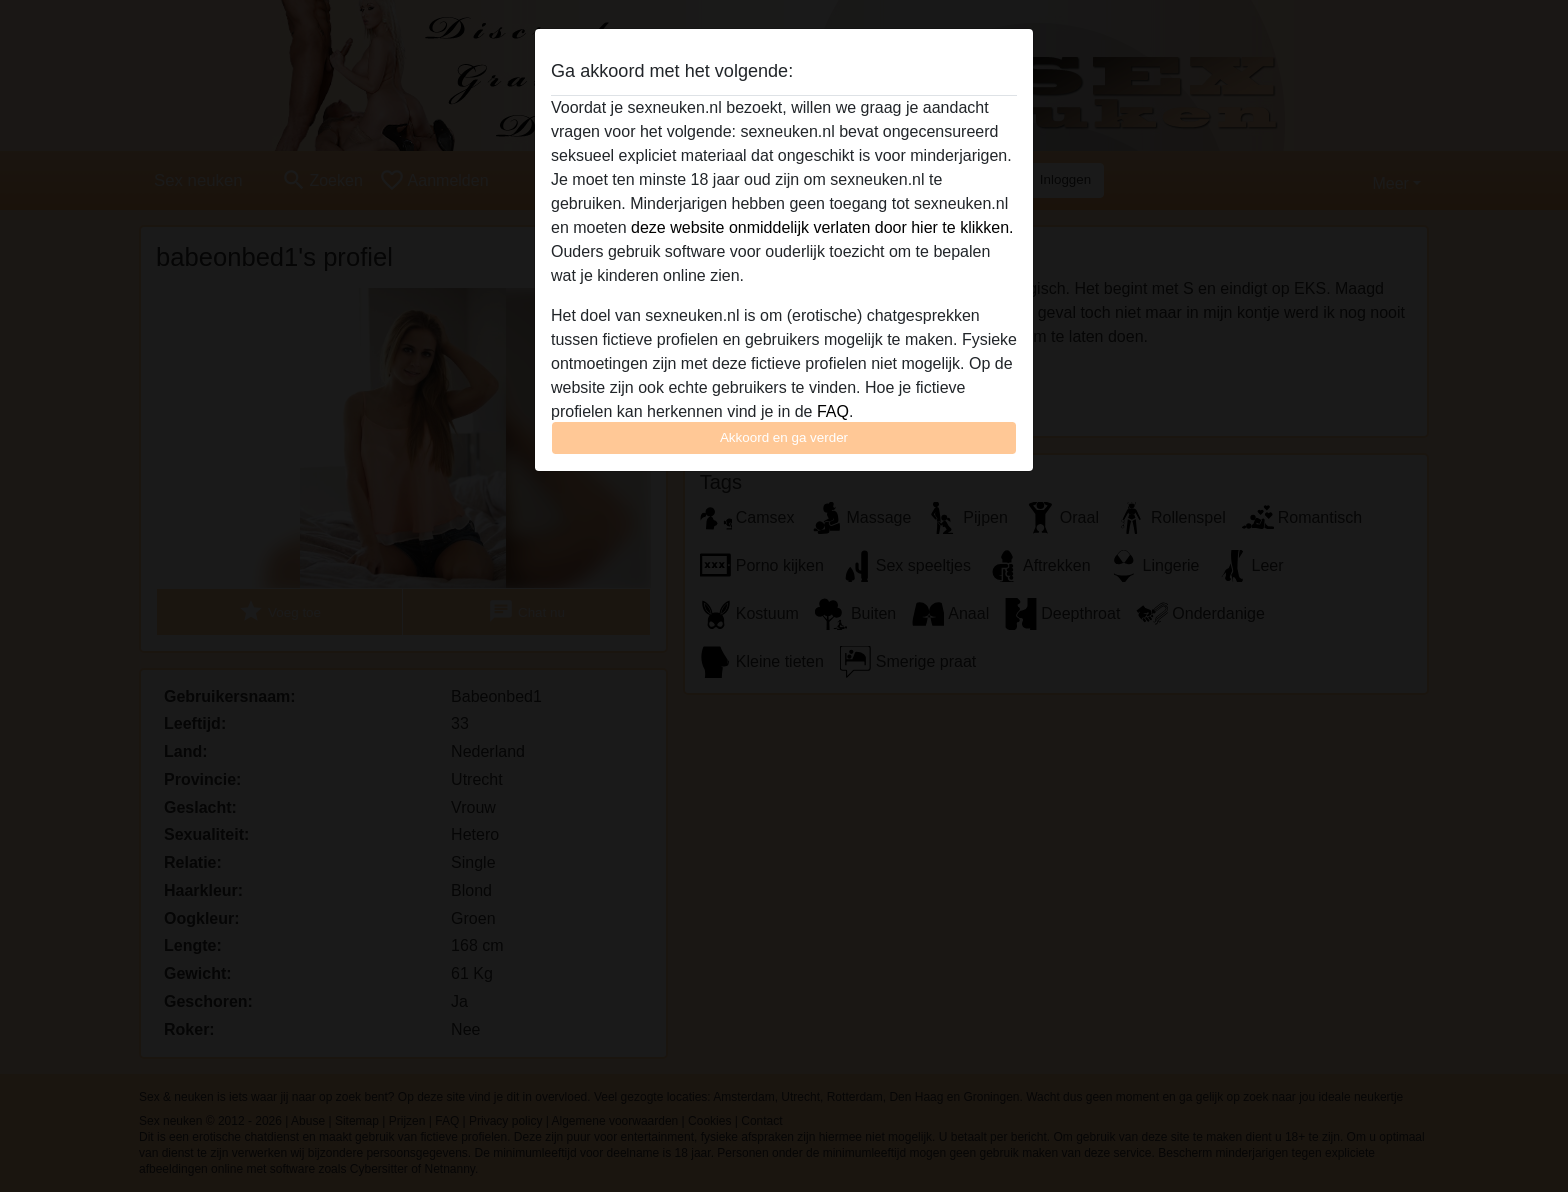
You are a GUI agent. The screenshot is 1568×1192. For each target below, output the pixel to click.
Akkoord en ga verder (784, 437)
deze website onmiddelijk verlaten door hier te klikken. (822, 227)
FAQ (833, 411)
